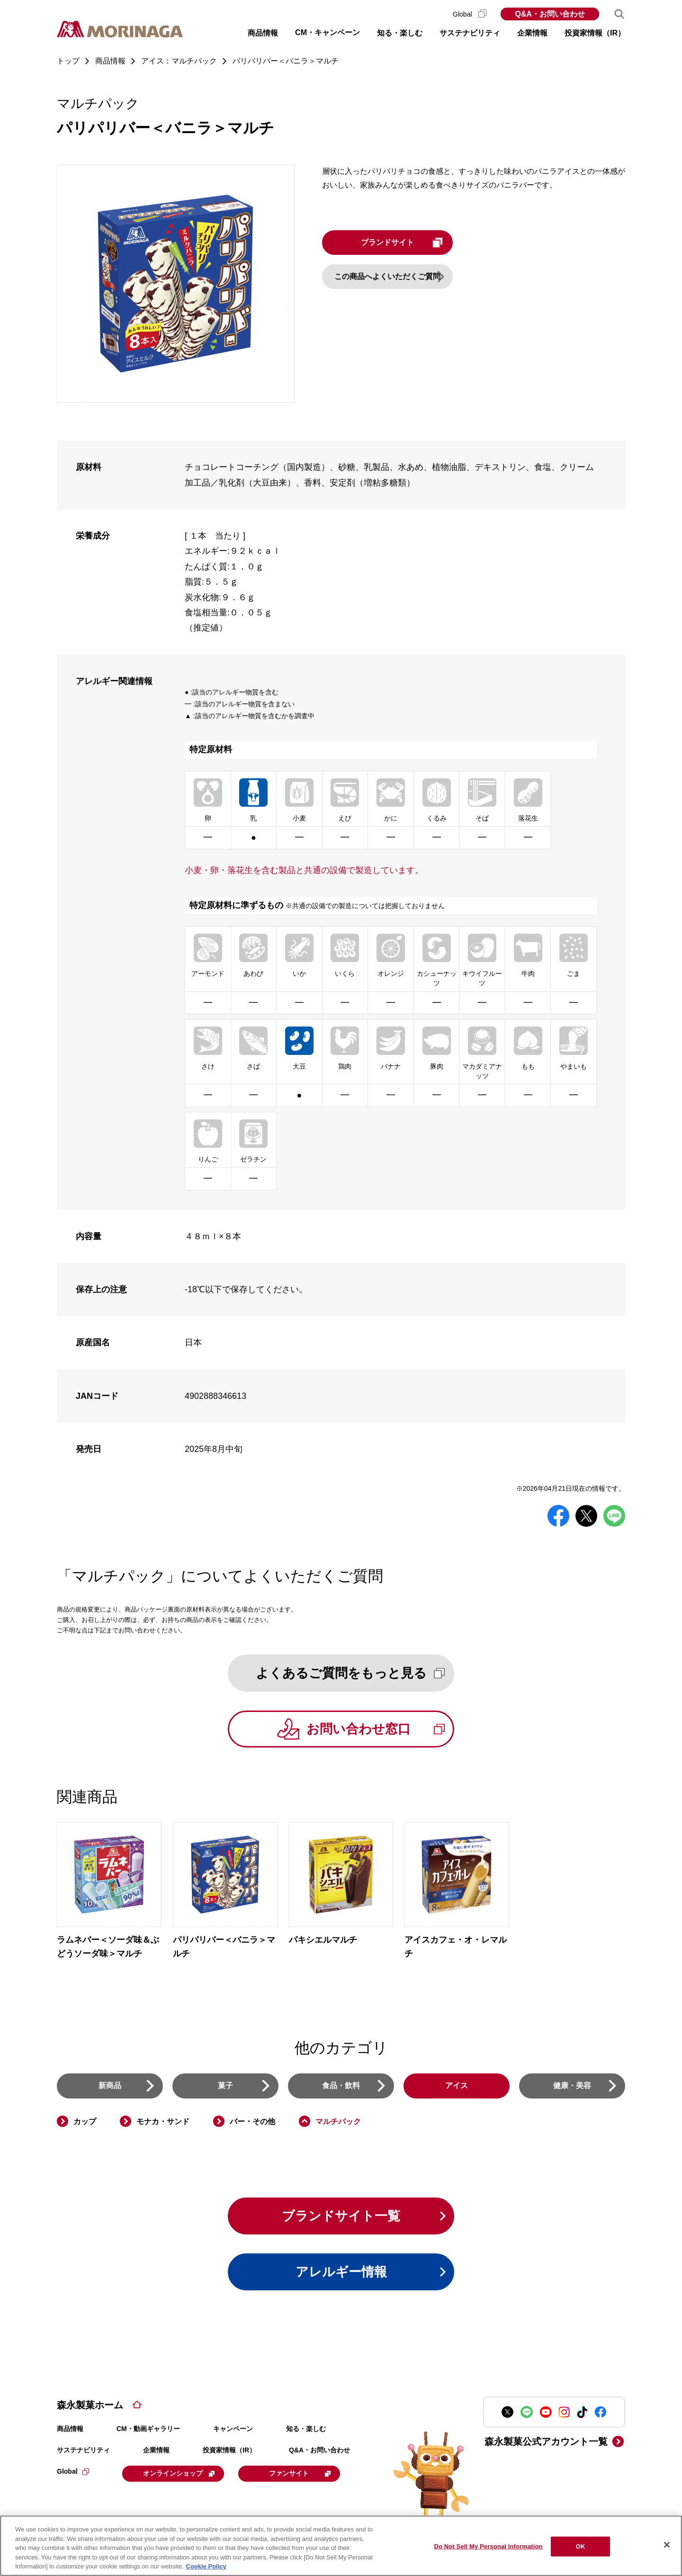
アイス (456, 2087)
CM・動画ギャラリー (148, 2431)
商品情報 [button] (263, 33)
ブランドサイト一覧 (341, 2217)
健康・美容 (572, 2087)
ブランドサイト (411, 242)
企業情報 (156, 2452)
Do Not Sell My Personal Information (488, 2546)
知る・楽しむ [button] (399, 33)
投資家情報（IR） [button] (595, 33)
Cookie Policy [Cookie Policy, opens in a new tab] (206, 2566)
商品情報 (70, 2431)
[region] (341, 2545)
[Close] (666, 2544)
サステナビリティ (83, 2452)
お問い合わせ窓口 (380, 1729)
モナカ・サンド (162, 2122)
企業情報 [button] (532, 33)
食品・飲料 (341, 2087)
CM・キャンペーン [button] (327, 32)
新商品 (110, 2087)
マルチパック (338, 2122)
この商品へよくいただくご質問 (393, 276)
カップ (84, 2122)
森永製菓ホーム (90, 2407)
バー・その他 (252, 2122)
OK (580, 2546)
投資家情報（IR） (229, 2452)
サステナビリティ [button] (470, 33)
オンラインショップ (180, 2475)
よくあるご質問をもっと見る (353, 1673)
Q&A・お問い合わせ (550, 14)
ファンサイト (304, 2475)
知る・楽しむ (306, 2431)
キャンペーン (233, 2431)
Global (469, 14)
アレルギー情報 (341, 2273)
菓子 (225, 2087)
